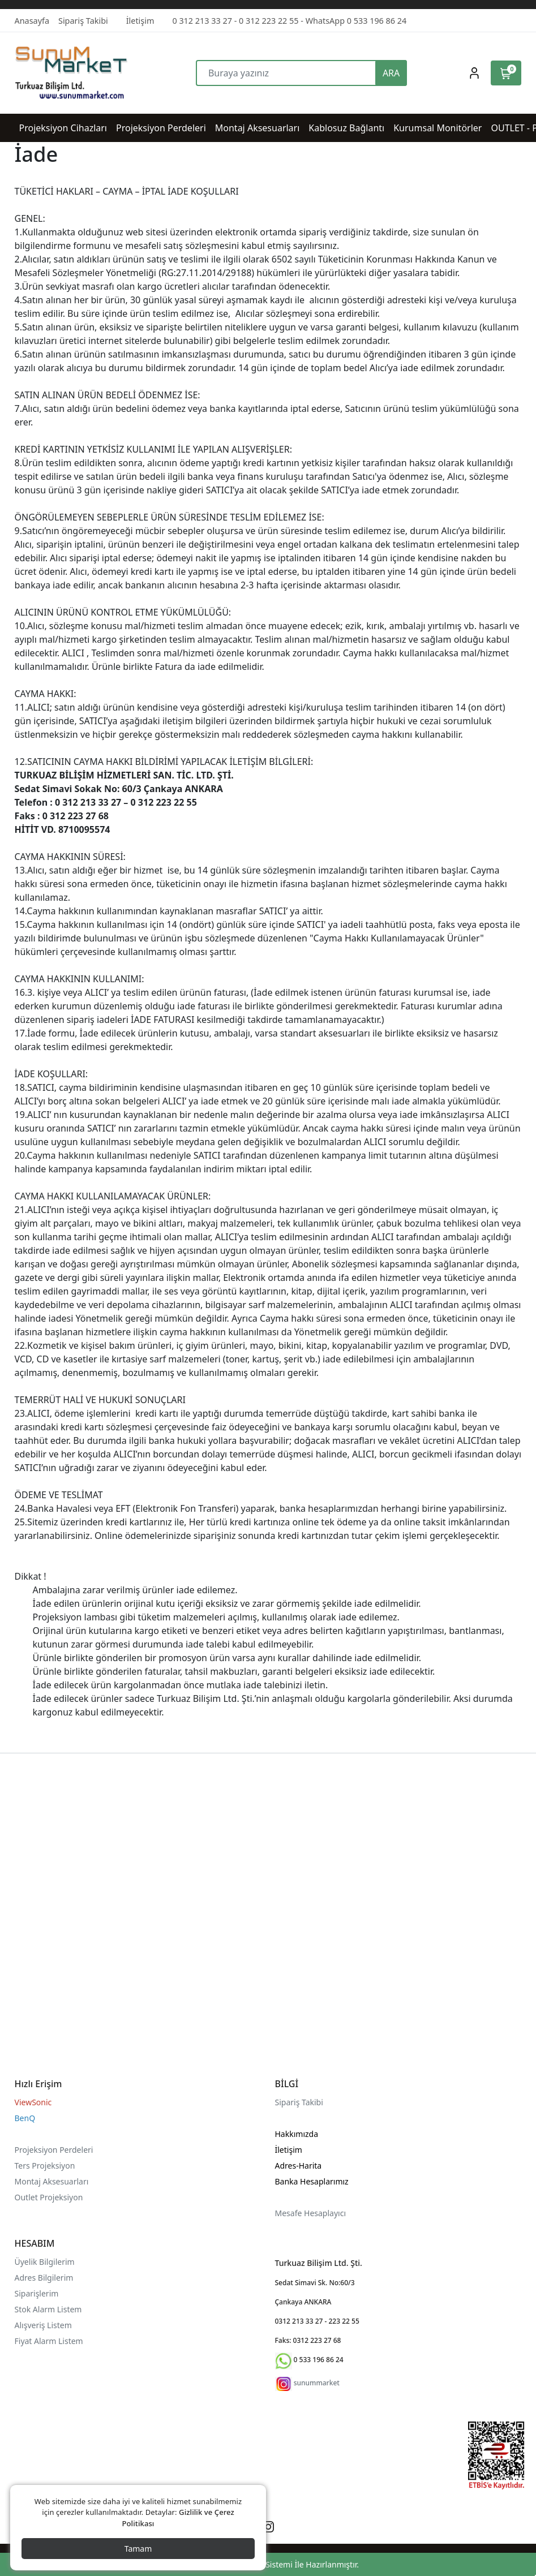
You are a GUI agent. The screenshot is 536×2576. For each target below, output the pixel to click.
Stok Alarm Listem (48, 2309)
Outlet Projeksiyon (49, 2197)
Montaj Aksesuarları (52, 2181)
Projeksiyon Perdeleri (54, 2149)
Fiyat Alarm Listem (49, 2341)
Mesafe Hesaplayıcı (310, 2213)
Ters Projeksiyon (45, 2165)
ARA (391, 73)
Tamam (138, 2548)
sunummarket (317, 2383)
